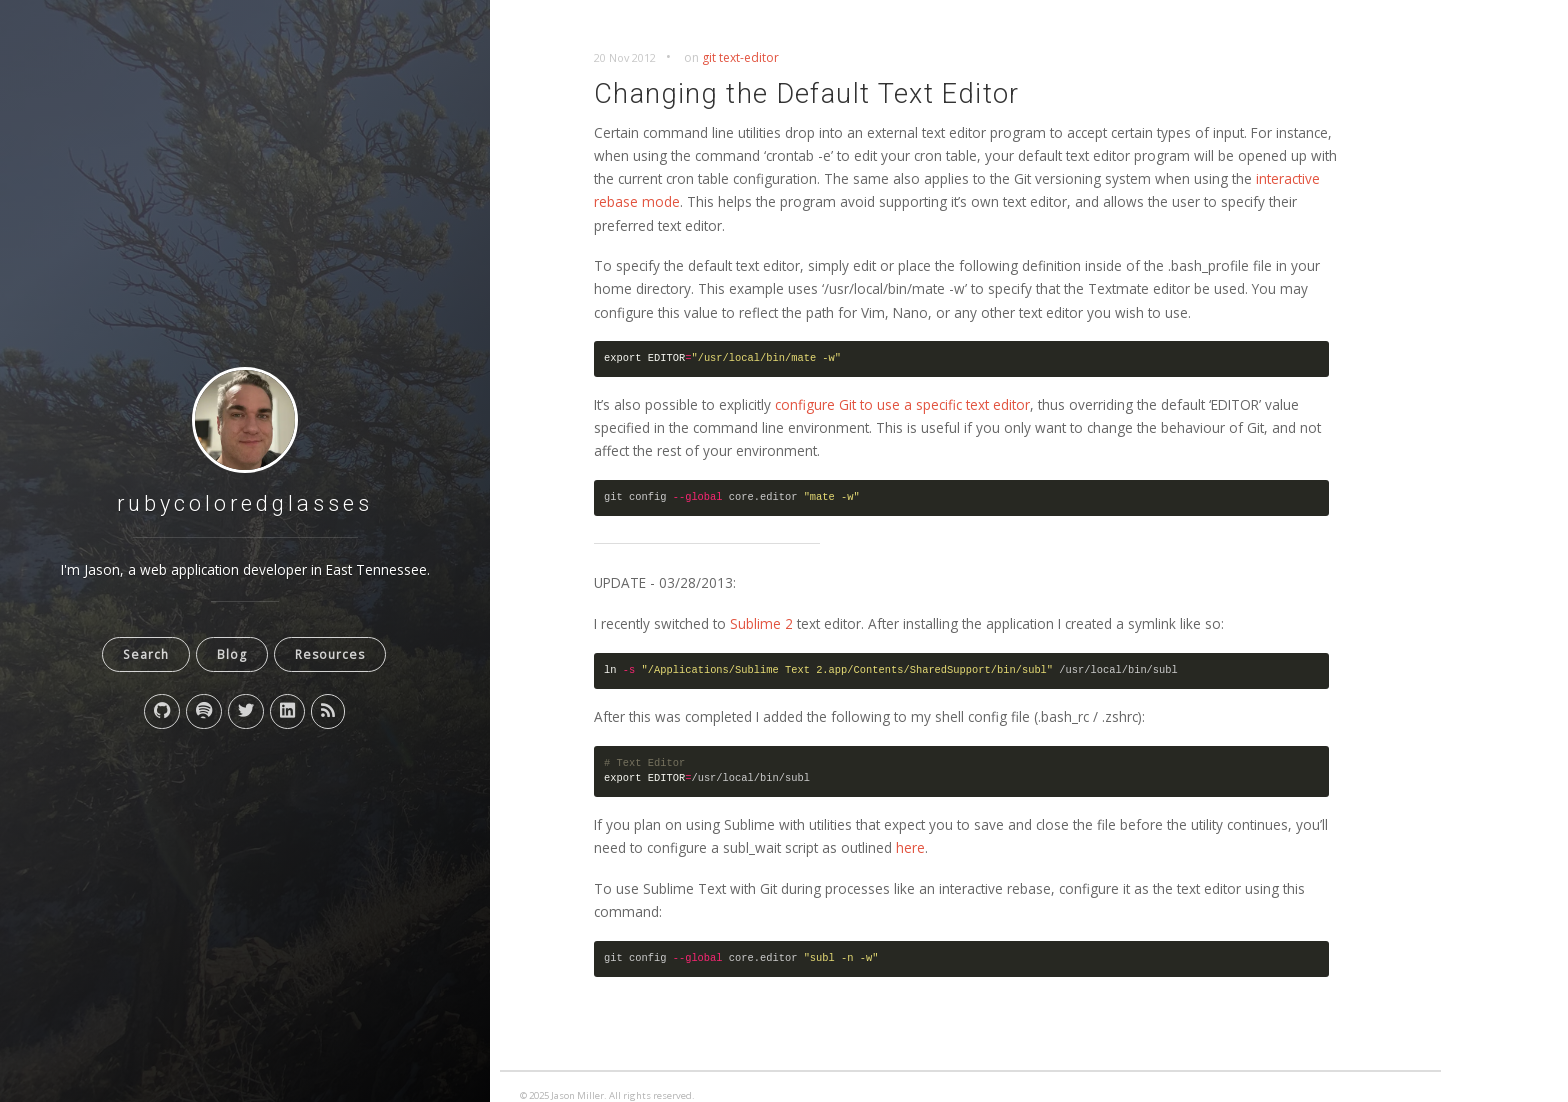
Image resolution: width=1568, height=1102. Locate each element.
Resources (330, 654)
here (910, 847)
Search (146, 654)
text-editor (749, 57)
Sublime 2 (761, 623)
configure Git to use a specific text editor (902, 404)
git (709, 57)
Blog (232, 654)
